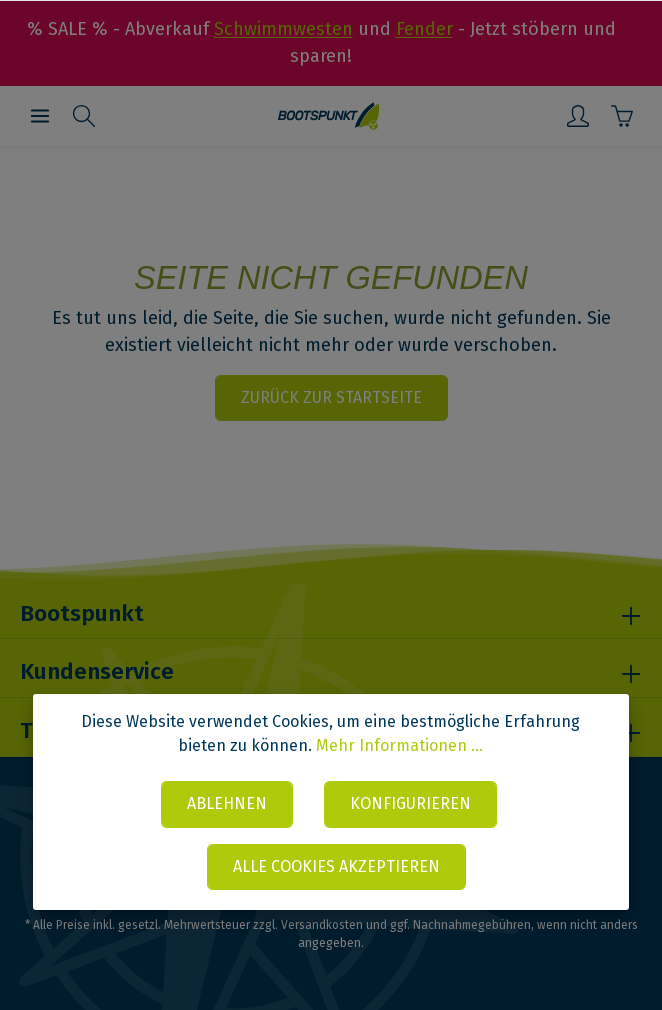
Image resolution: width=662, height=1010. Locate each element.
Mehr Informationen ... (399, 745)
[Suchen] (84, 116)
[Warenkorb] (622, 116)
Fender (424, 29)
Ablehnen (226, 803)
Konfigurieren (410, 803)
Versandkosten (322, 925)
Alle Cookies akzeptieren (336, 866)
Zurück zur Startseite (331, 397)
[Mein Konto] (578, 116)
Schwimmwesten (283, 29)
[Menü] (40, 116)
